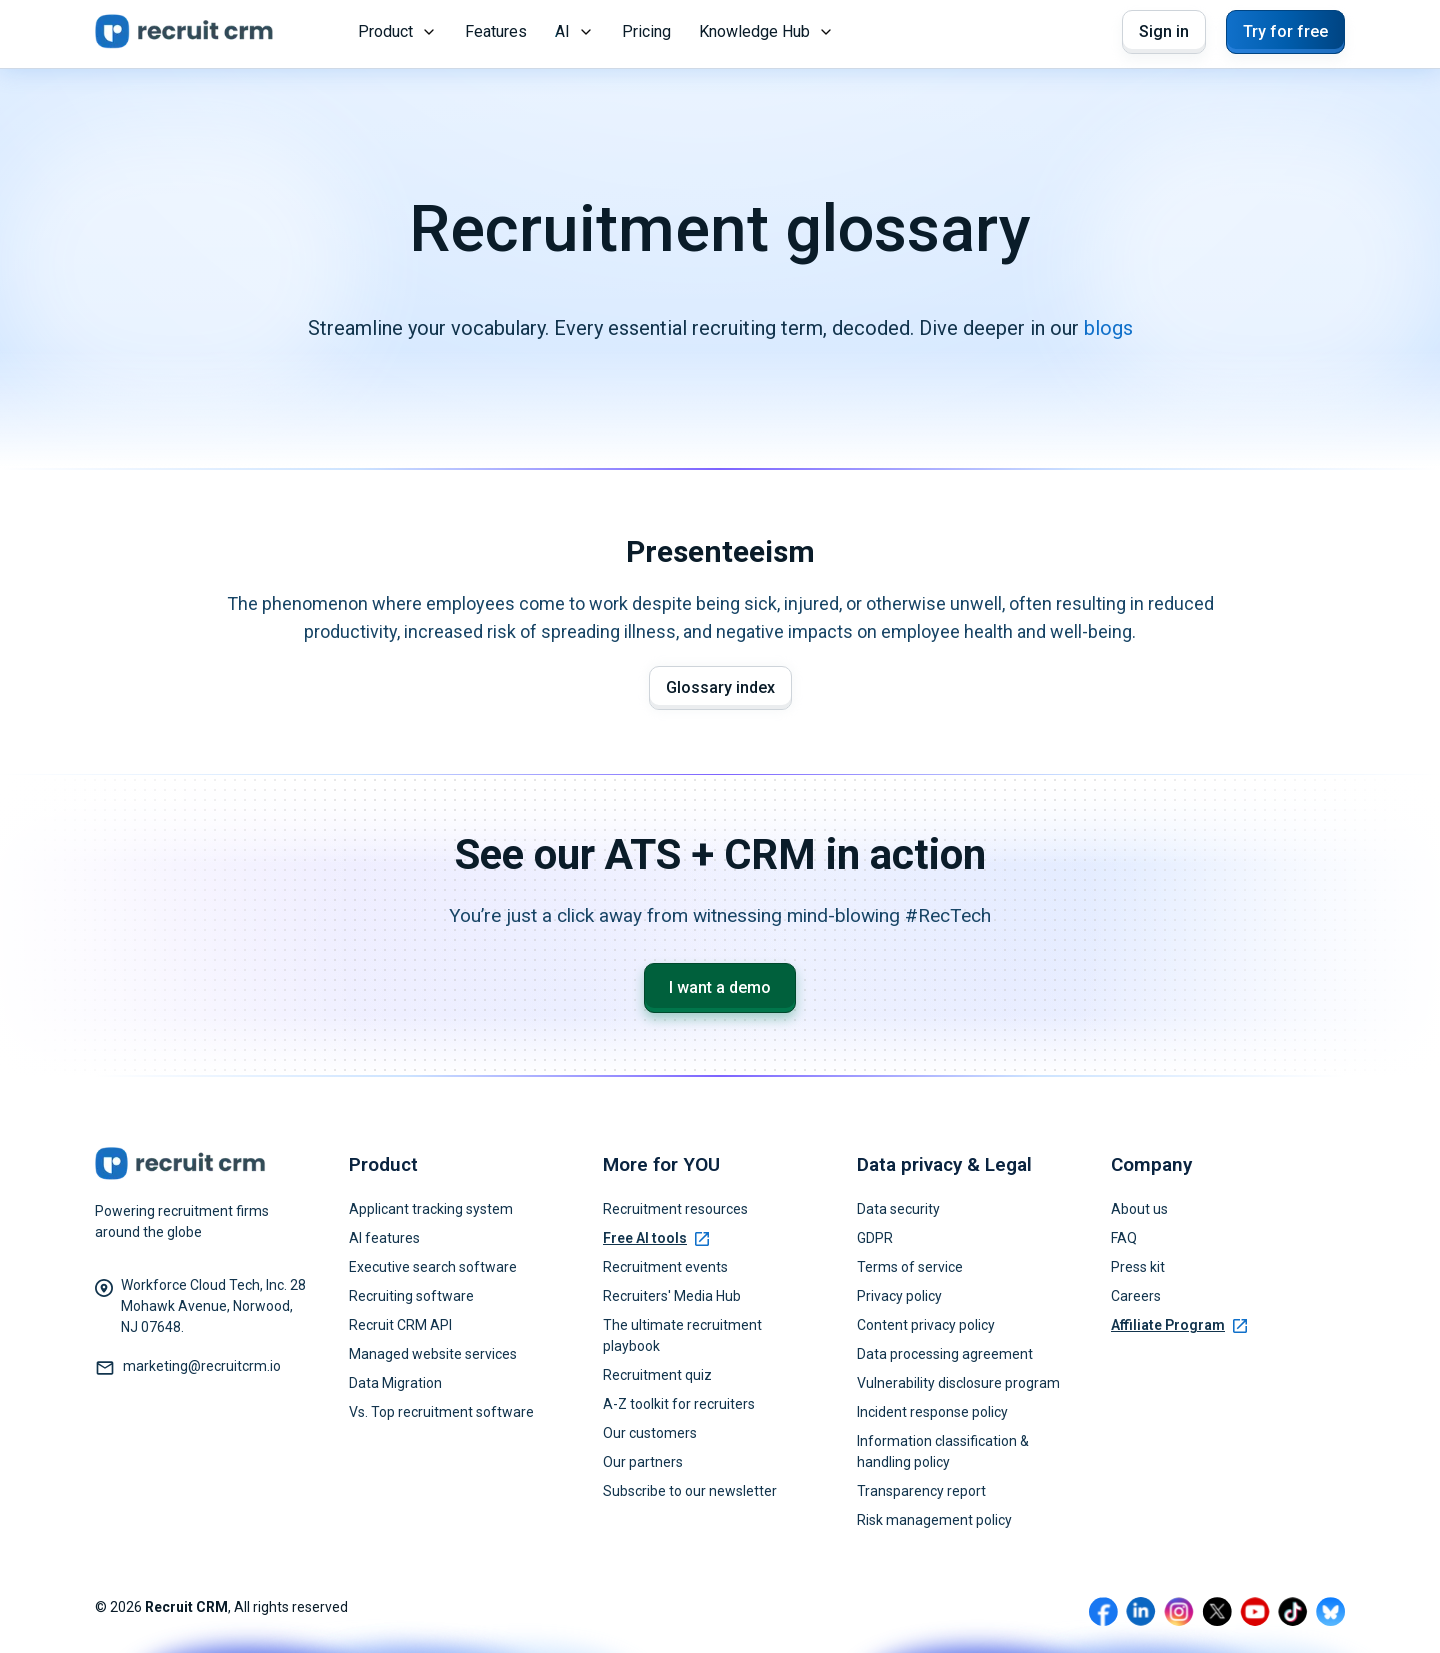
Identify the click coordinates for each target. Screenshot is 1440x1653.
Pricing (646, 31)
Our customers (650, 1433)
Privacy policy (899, 1296)
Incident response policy (932, 1412)
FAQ (1124, 1238)
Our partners (643, 1462)
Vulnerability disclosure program (958, 1383)
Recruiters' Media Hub (672, 1296)
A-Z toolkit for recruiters (679, 1404)
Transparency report (921, 1491)
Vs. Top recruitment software (441, 1412)
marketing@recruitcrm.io (202, 1366)
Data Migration (395, 1383)
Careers (1136, 1296)
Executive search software (433, 1267)
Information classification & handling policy (943, 1451)
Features (496, 31)
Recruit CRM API (400, 1325)
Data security (898, 1209)
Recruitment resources (675, 1209)
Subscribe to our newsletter (690, 1491)
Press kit (1138, 1267)
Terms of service (910, 1267)
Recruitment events (665, 1267)
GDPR (875, 1238)
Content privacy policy (926, 1325)
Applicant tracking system (431, 1209)
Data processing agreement (945, 1354)
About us (1139, 1209)
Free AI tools (656, 1238)
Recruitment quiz (657, 1375)
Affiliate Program (1179, 1325)
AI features (384, 1238)
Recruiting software (411, 1296)
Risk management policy (934, 1520)
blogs (1108, 328)
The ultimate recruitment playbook (682, 1335)
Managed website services (433, 1354)
